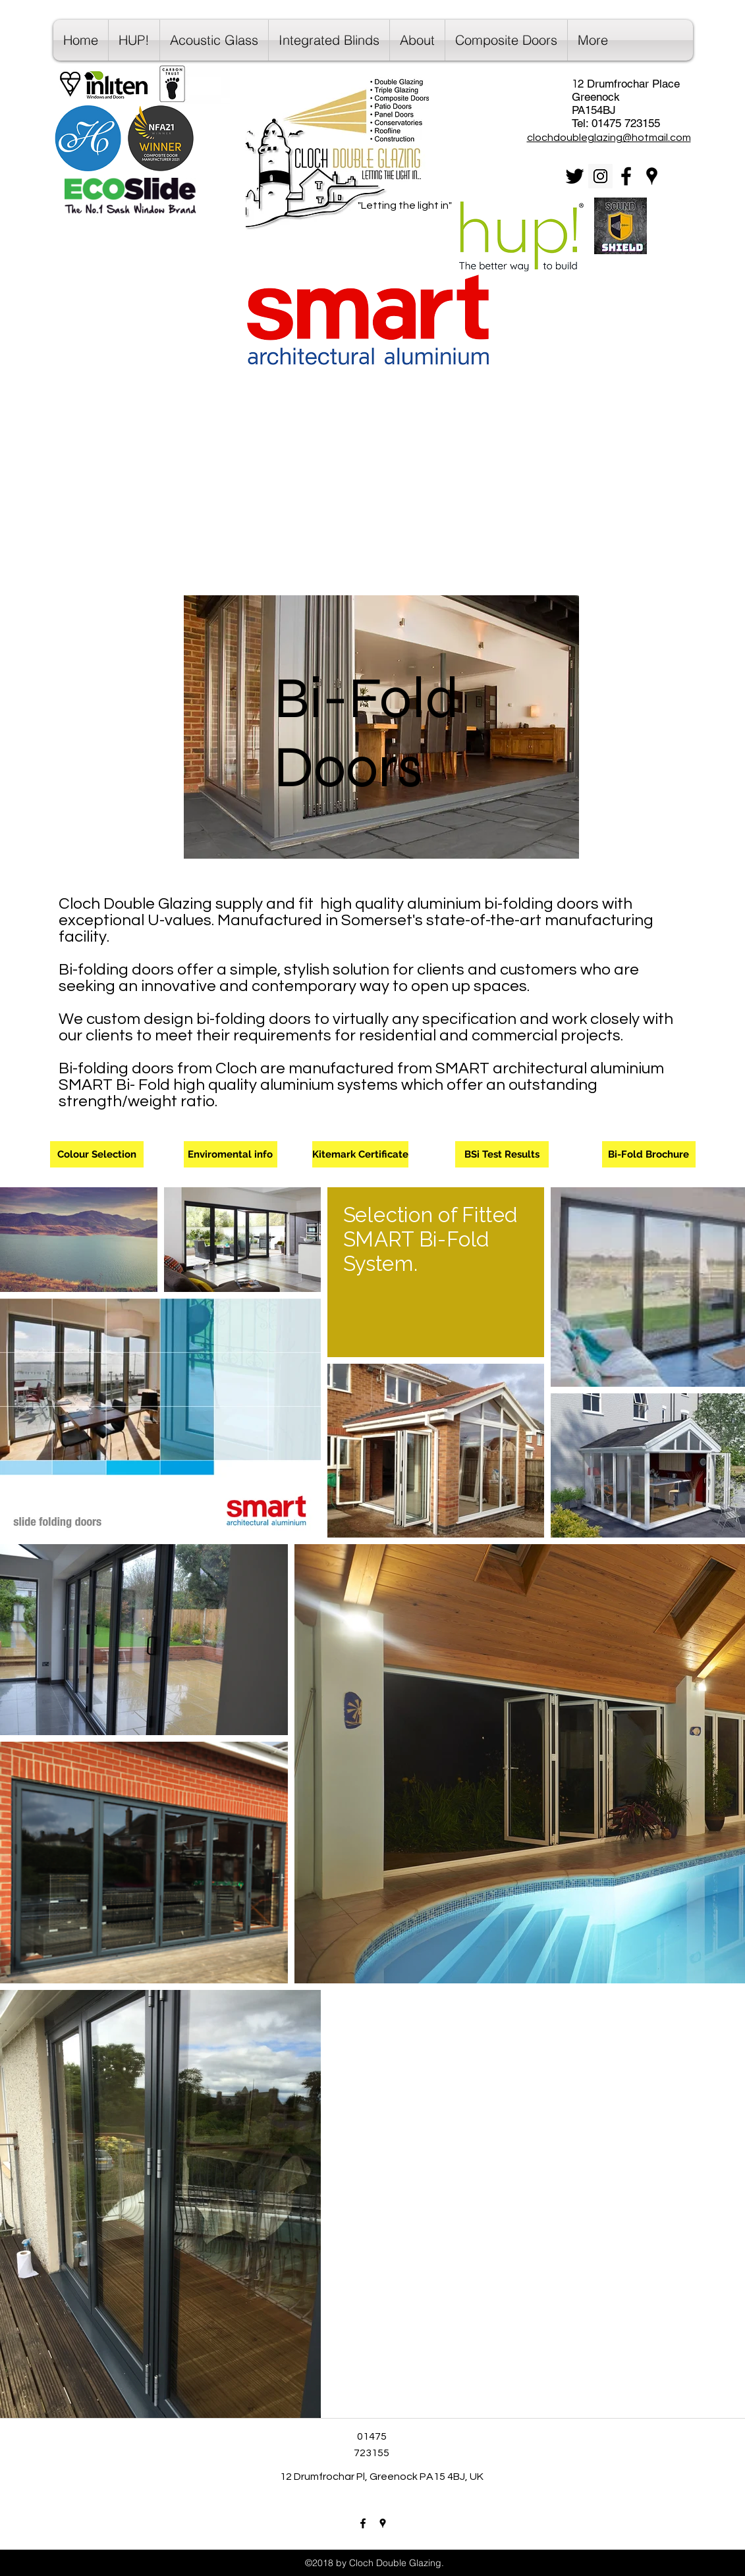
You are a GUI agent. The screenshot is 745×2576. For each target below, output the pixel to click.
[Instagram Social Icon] (600, 176)
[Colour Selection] (97, 1154)
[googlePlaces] (652, 176)
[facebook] (626, 176)
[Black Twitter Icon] (575, 176)
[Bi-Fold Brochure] (649, 1154)
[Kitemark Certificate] (360, 1154)
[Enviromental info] (230, 1154)
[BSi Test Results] (502, 1154)
